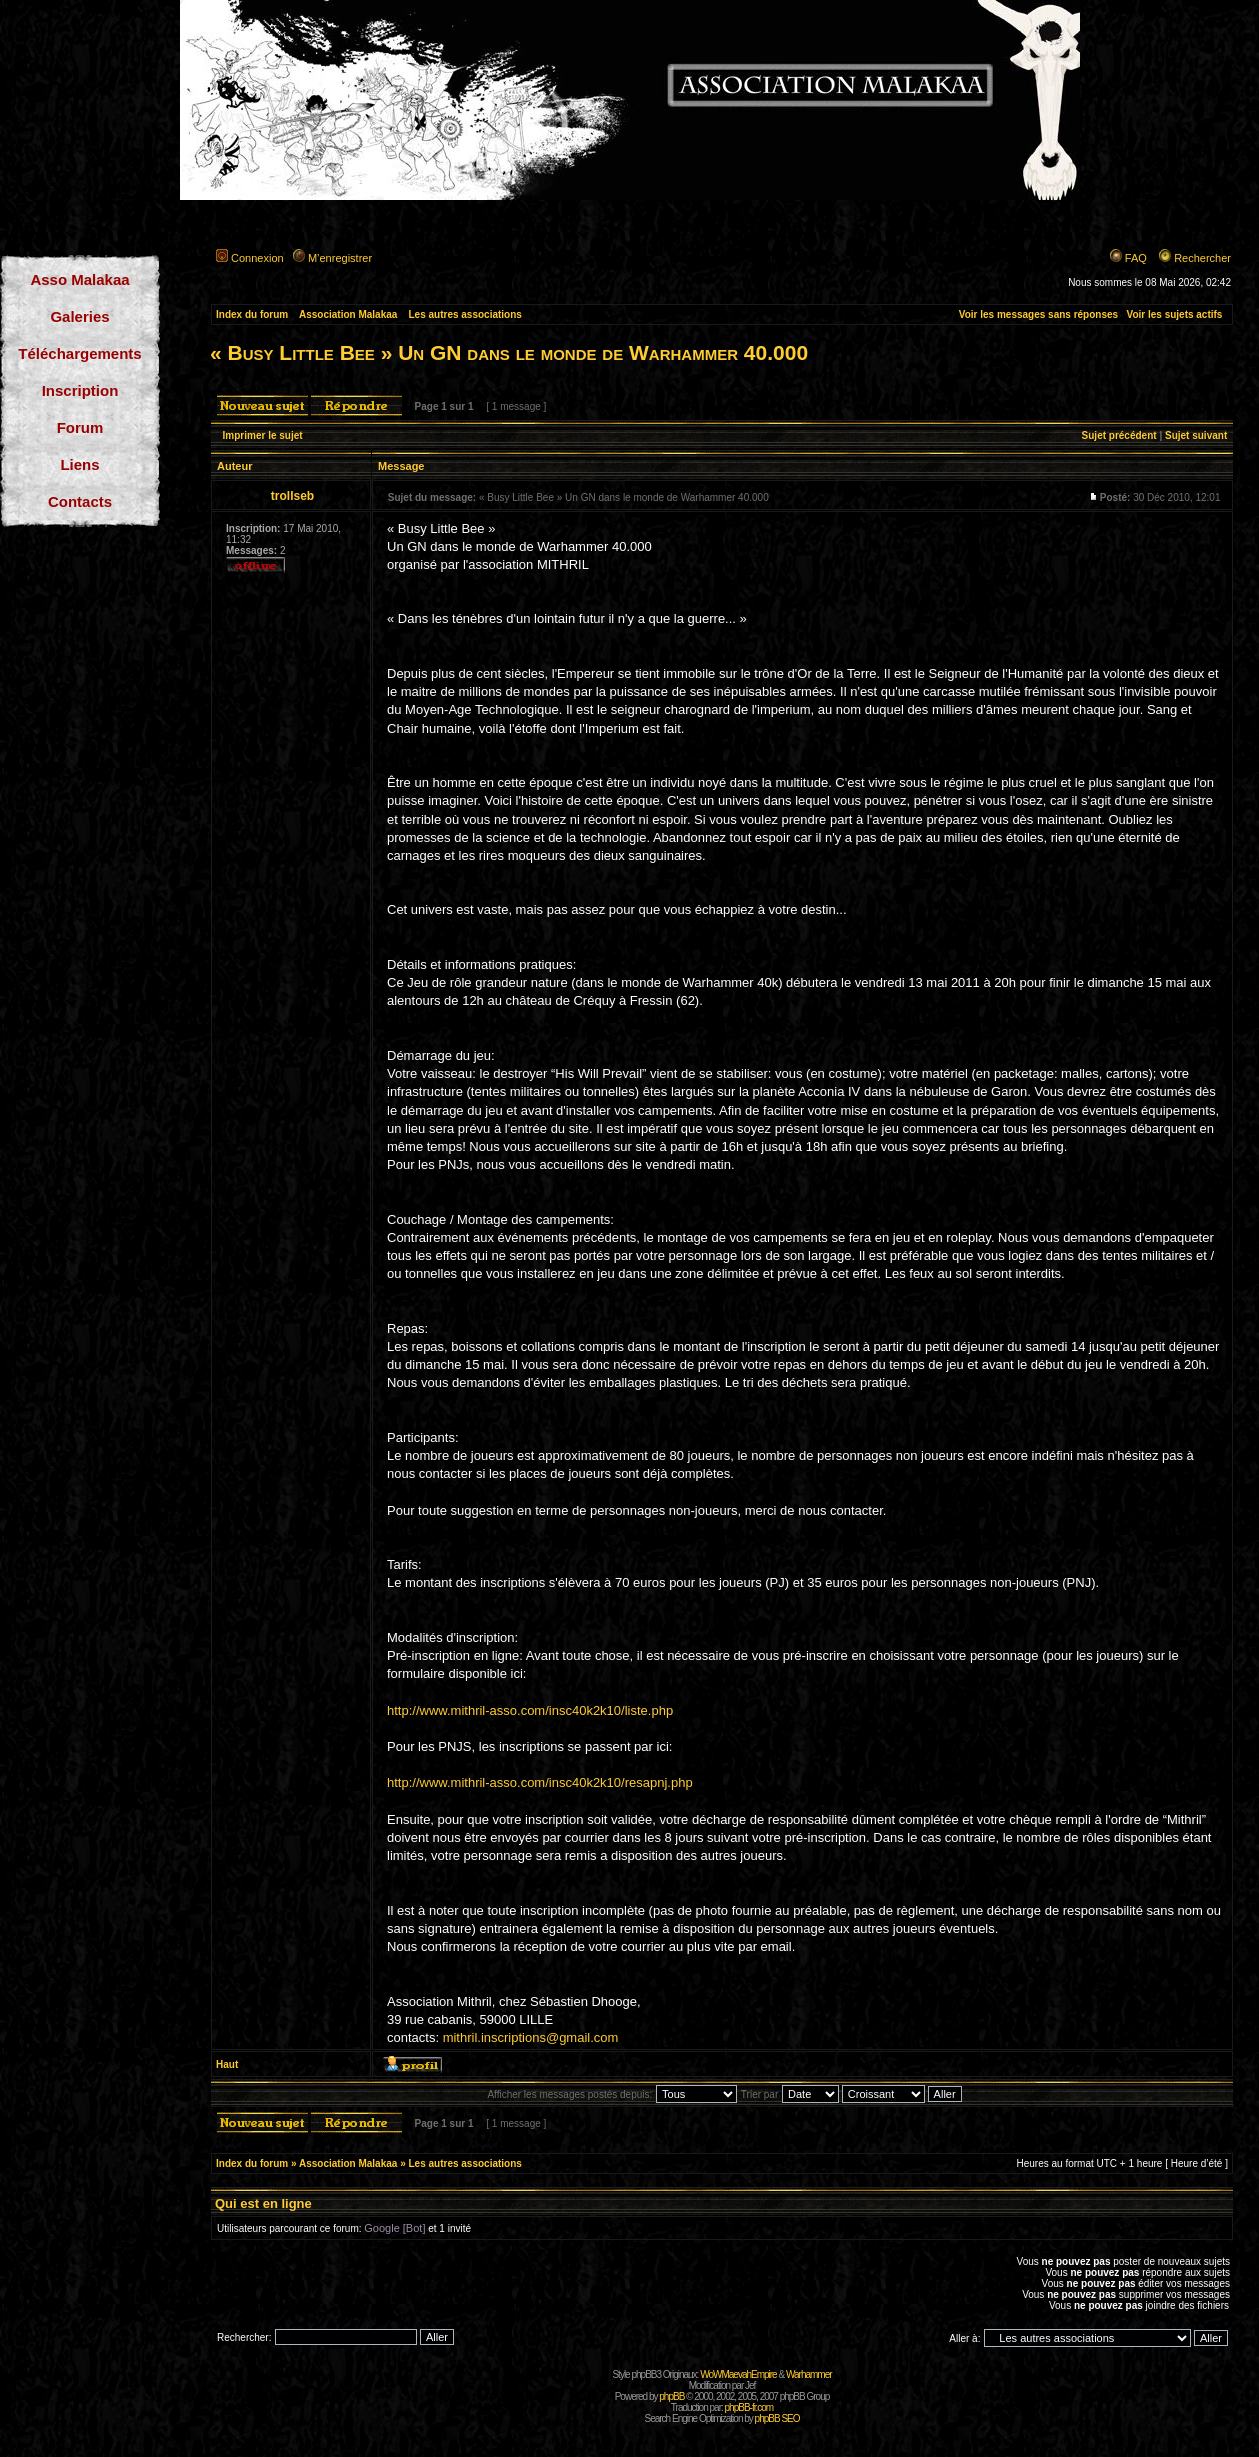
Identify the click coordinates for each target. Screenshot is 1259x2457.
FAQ (1136, 258)
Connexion (257, 258)
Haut (227, 2064)
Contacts (80, 501)
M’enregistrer (340, 258)
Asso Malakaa (79, 279)
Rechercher (1202, 258)
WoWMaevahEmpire (738, 2374)
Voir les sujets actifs (1174, 314)
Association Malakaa (348, 314)
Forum (80, 427)
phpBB (671, 2396)
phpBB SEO (777, 2418)
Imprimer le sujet (263, 435)
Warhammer (809, 2374)
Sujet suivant (1196, 435)
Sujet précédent (1119, 435)
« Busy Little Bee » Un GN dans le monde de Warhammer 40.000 (509, 352)
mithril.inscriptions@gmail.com (531, 2037)
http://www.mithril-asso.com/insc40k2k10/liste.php (530, 1710)
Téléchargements (79, 353)
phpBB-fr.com (749, 2407)
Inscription (80, 390)
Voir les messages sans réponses (1038, 314)
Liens (79, 464)
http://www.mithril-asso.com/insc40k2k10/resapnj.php (540, 1782)
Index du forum (252, 314)
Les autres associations (464, 314)
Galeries (79, 316)
